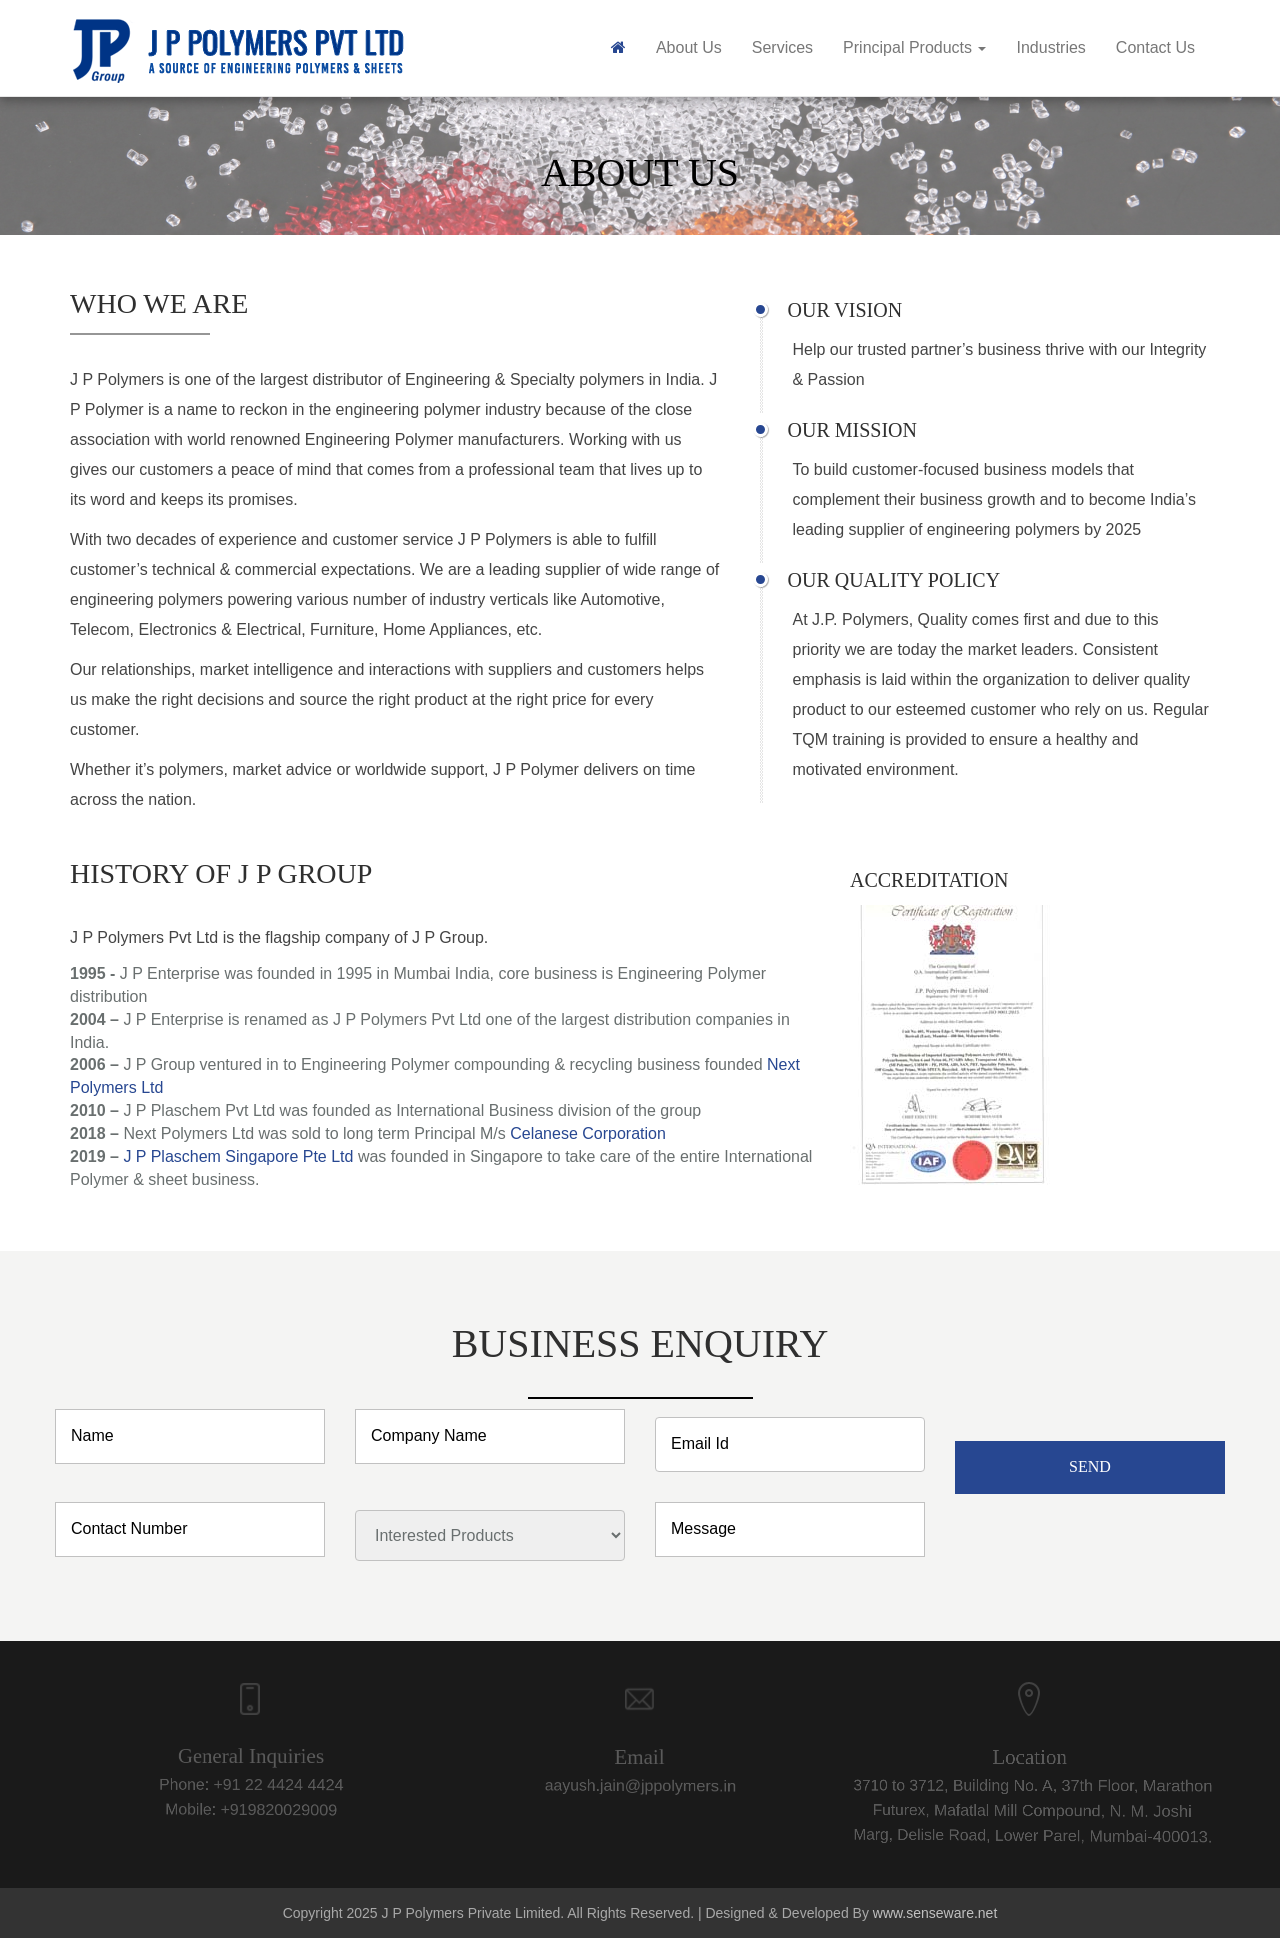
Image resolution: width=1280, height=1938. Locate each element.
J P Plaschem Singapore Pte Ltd (238, 1156)
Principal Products (914, 47)
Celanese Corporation (588, 1133)
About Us (689, 47)
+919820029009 (261, 1808)
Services (782, 47)
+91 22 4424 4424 (259, 1784)
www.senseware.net (935, 1913)
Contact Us (1155, 47)
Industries (1050, 47)
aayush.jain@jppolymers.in (629, 1789)
